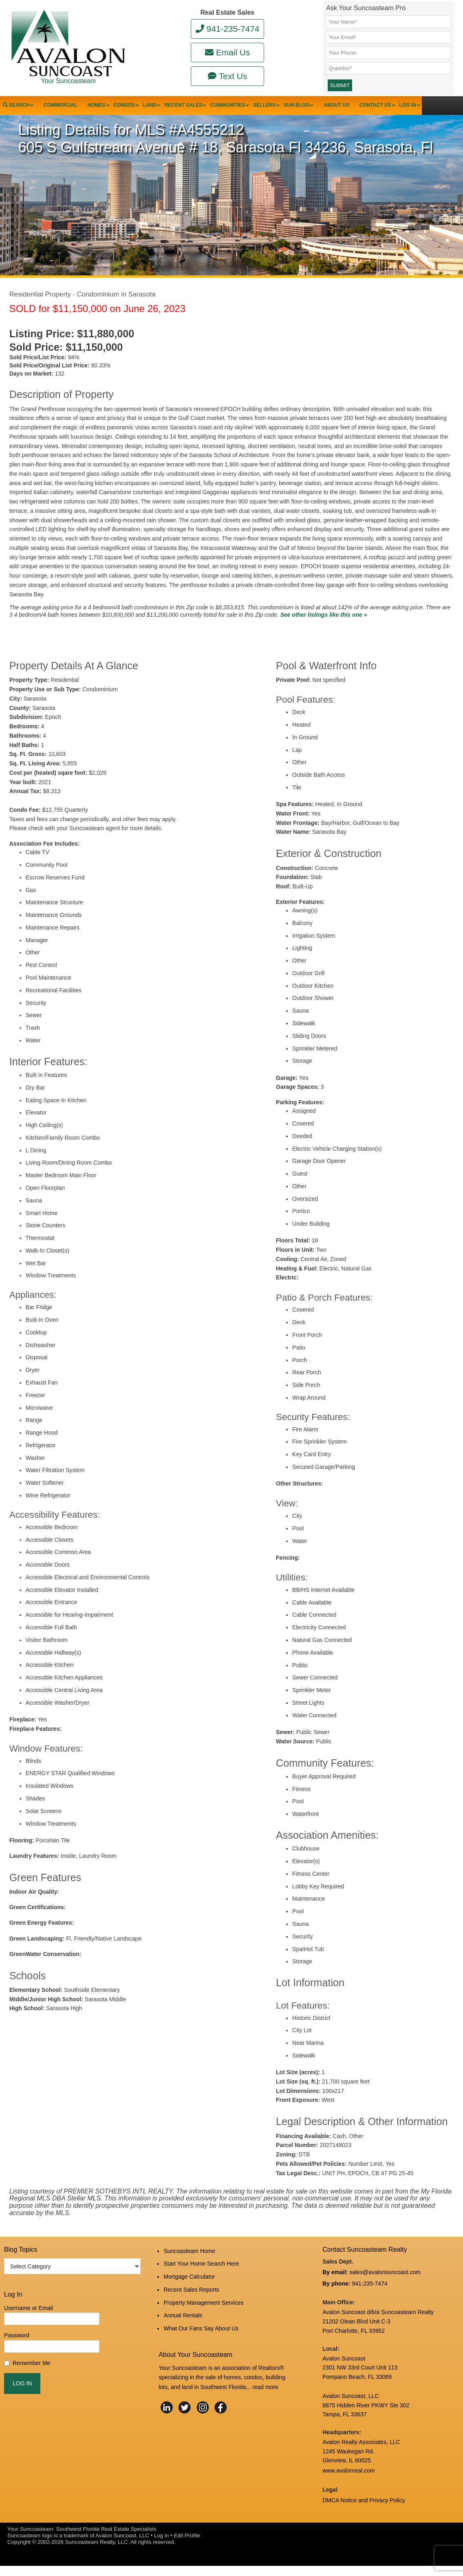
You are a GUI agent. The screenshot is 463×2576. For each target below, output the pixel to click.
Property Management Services (203, 2312)
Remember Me (32, 2381)
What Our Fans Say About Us (200, 2334)
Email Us (227, 52)
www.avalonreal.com (348, 2484)
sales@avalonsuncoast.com (385, 2289)
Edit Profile (187, 2546)
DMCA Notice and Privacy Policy (363, 2512)
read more (265, 2390)
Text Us (227, 76)
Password (16, 2354)
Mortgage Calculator (189, 2290)
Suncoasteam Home (189, 2268)
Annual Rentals (182, 2323)
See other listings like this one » (323, 633)
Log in (161, 2546)
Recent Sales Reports (191, 2301)
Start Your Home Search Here (201, 2279)
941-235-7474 (228, 28)
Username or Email (28, 2326)
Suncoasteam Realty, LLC (96, 2552)
